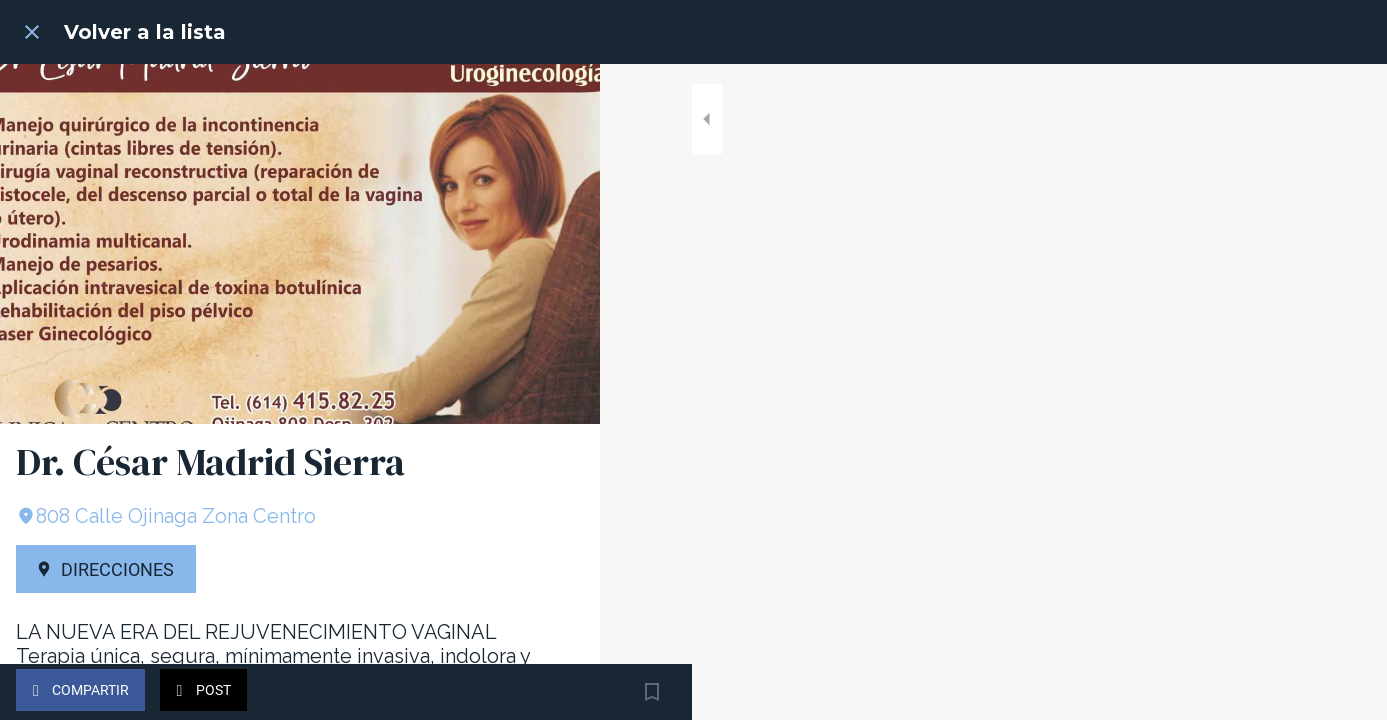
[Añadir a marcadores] (560, 692)
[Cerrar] (32, 32)
